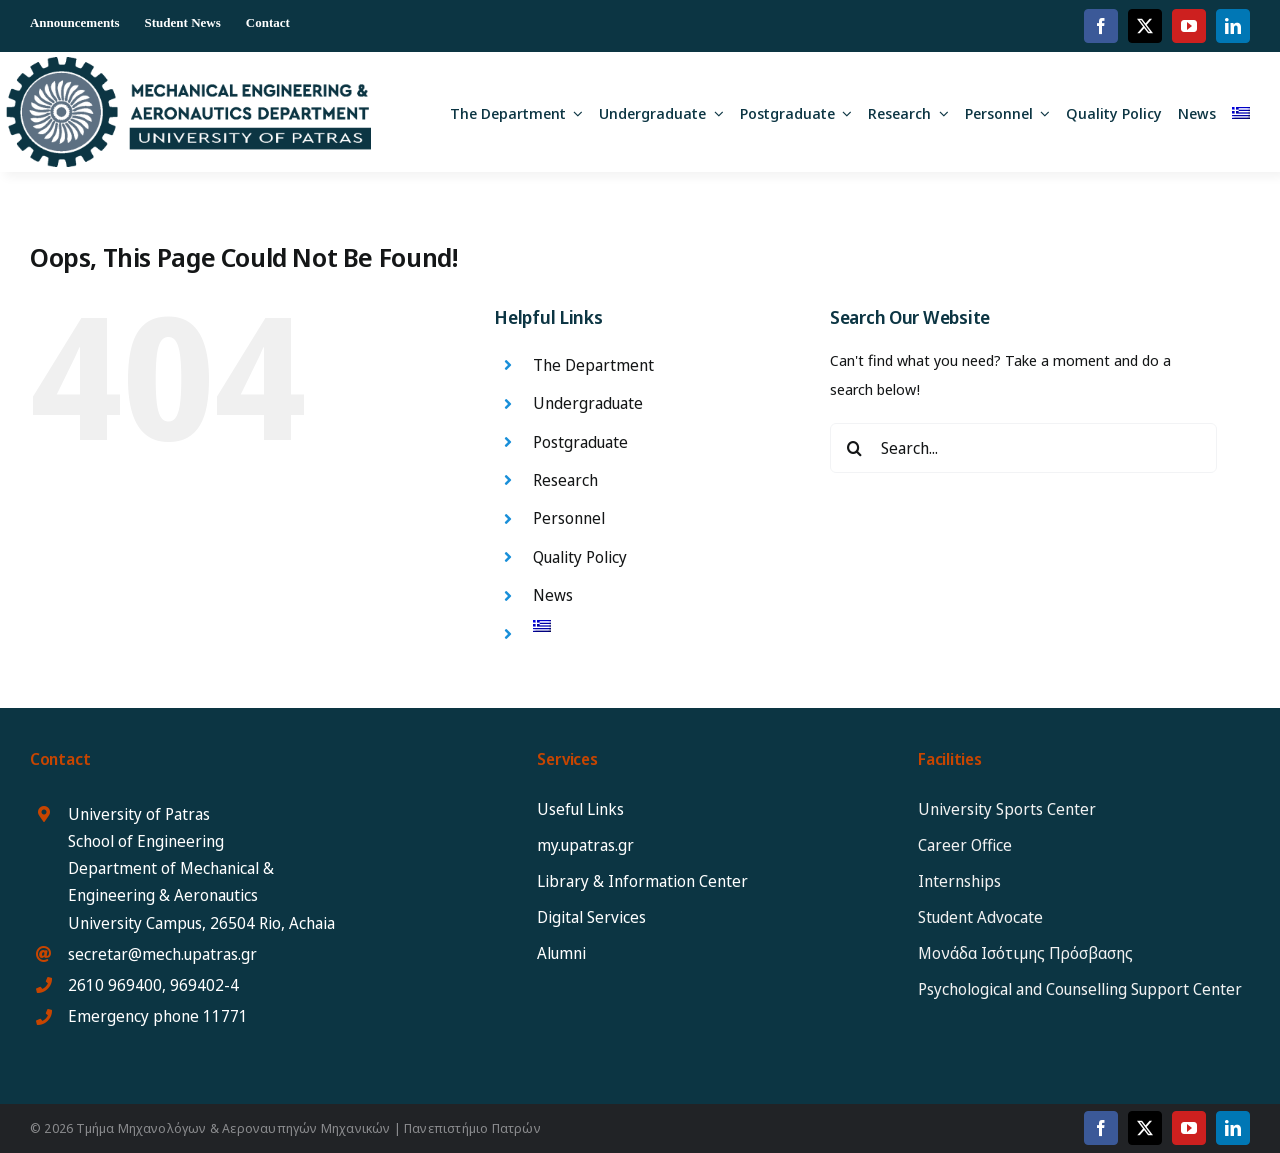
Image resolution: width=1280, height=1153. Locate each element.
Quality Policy (580, 557)
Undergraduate (588, 403)
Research (565, 480)
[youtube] (1189, 26)
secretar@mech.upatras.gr (162, 954)
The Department (593, 365)
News (553, 595)
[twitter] (1145, 26)
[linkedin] (1233, 26)
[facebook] (1101, 26)
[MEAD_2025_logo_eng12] (189, 64)
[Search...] (1023, 448)
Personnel (569, 518)
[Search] (855, 448)
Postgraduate (580, 442)
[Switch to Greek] (1241, 112)
